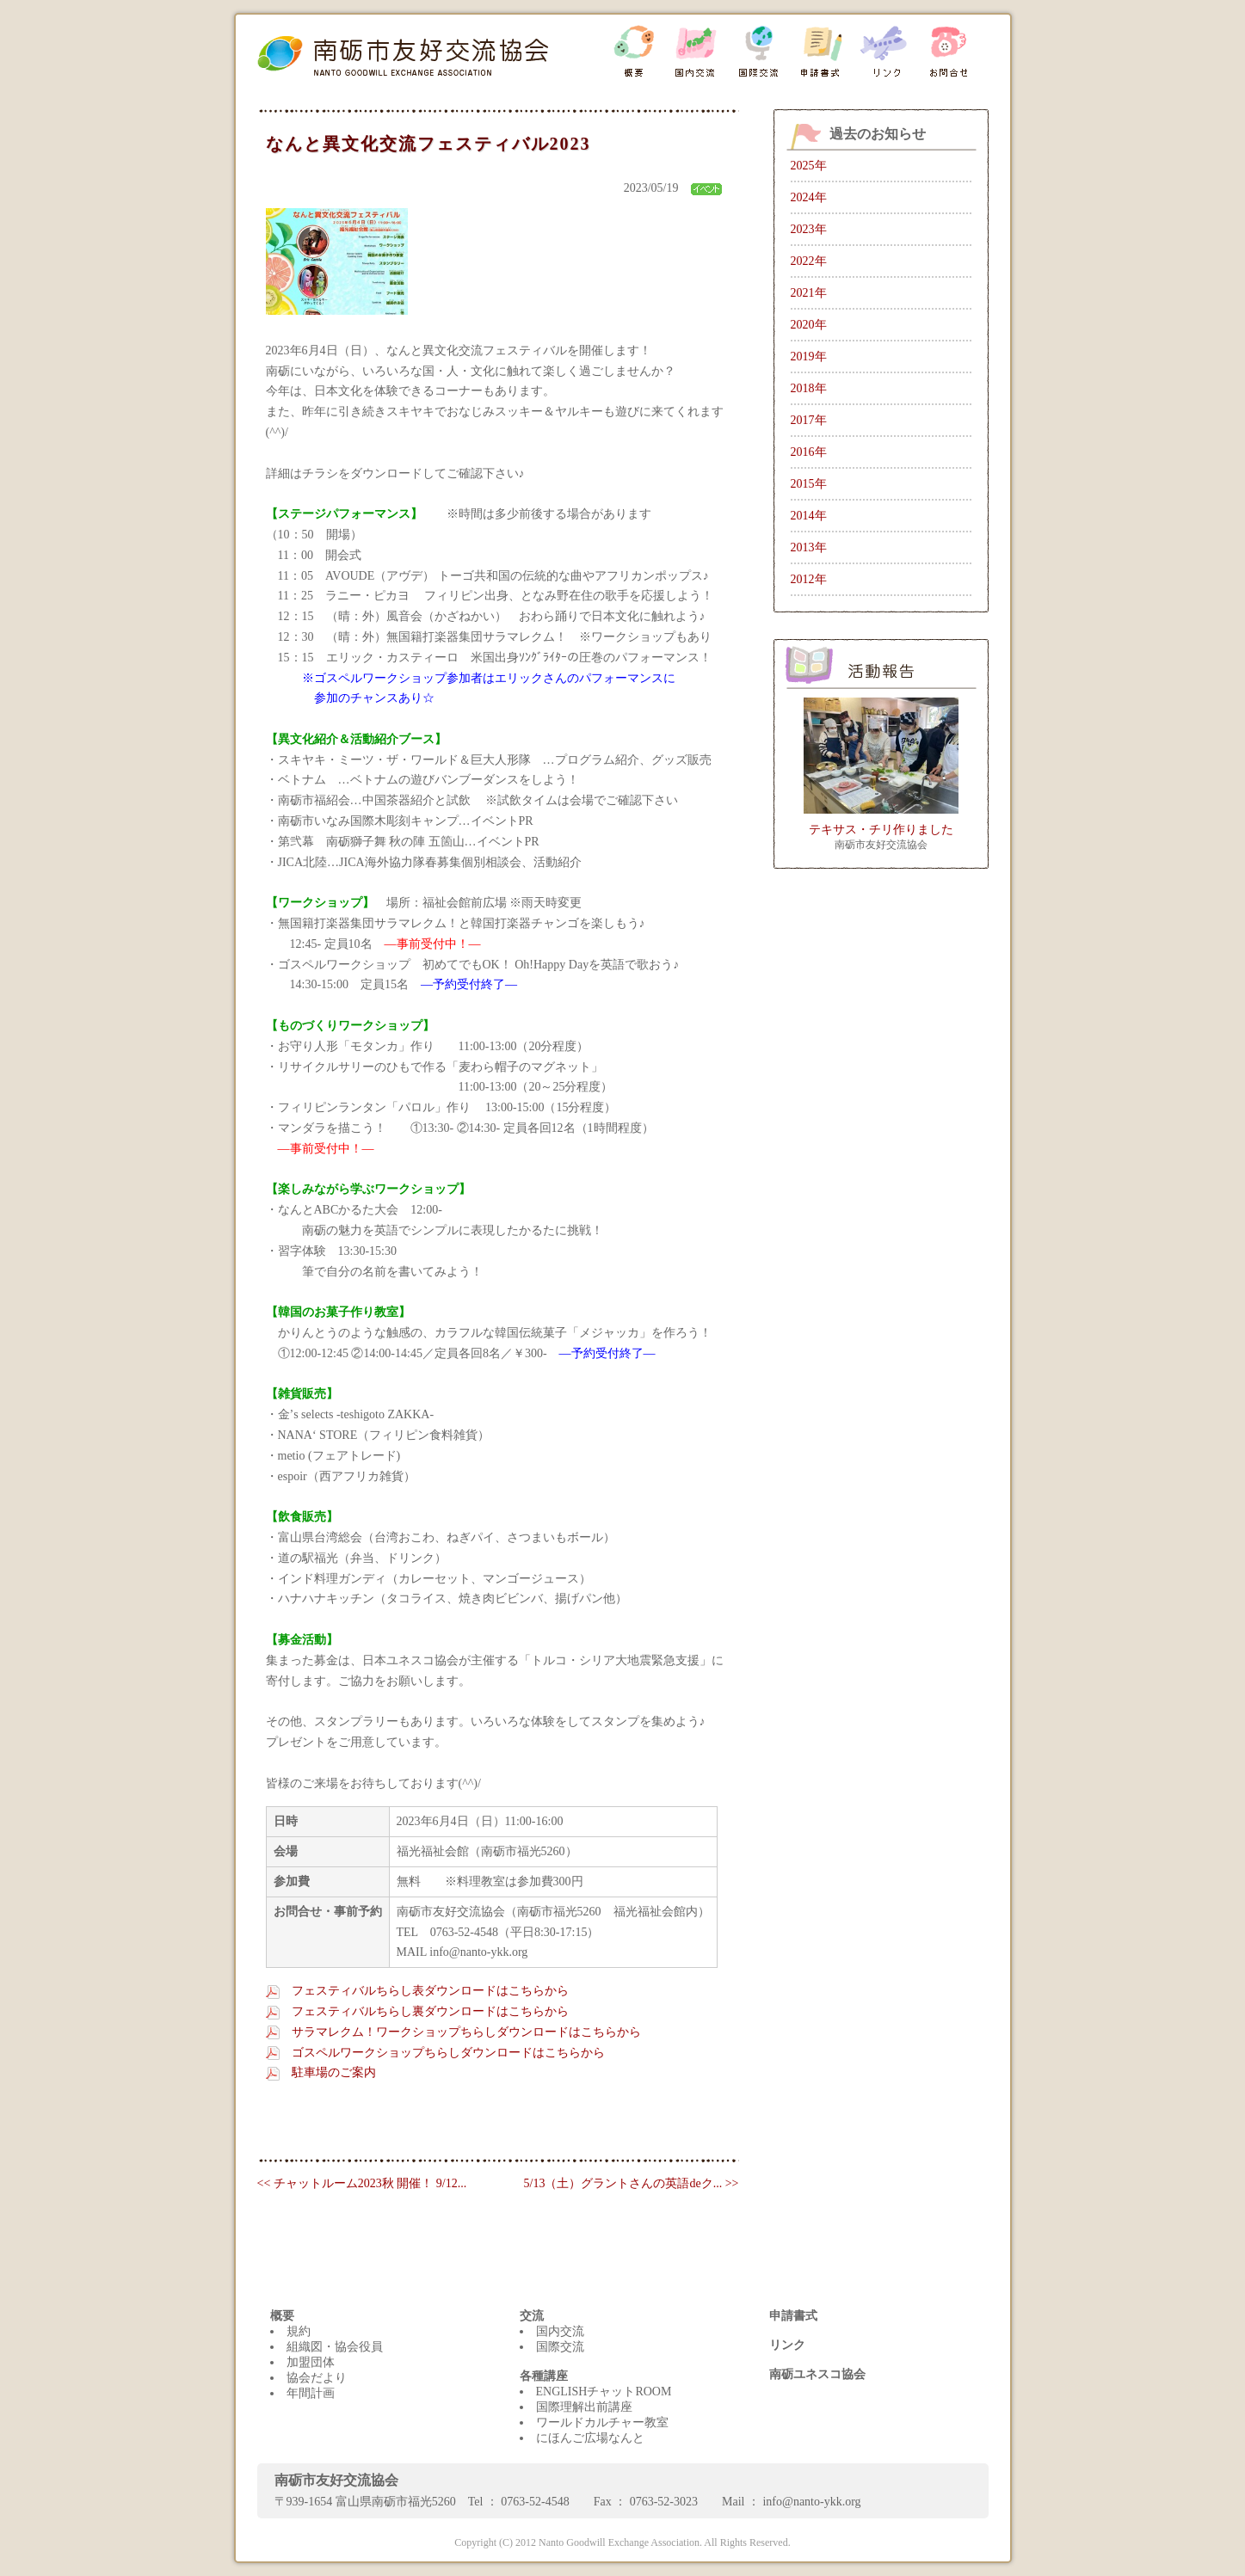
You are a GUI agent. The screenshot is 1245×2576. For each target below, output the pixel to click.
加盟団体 (311, 2362)
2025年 (809, 165)
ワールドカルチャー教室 (602, 2422)
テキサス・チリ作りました (881, 829)
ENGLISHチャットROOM (604, 2391)
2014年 (809, 515)
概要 (282, 2315)
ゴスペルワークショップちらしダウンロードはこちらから (448, 2052)
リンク (787, 2345)
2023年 (809, 229)
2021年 (809, 292)
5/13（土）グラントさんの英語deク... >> (631, 2183)
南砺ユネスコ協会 (817, 2374)
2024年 (809, 197)
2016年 (809, 452)
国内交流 (560, 2331)
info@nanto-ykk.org (811, 2501)
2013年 (809, 547)
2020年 (809, 324)
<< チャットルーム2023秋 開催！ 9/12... (362, 2183)
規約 (299, 2331)
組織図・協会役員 (335, 2346)
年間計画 (311, 2393)
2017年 (809, 420)
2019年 (809, 356)
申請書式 (793, 2315)
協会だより (317, 2377)
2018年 (809, 388)
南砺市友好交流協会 (881, 845)
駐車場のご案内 (334, 2072)
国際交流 (560, 2346)
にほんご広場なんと (590, 2438)
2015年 (809, 483)
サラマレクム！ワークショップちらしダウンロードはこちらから (466, 2032)
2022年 (809, 261)
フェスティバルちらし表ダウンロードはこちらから (430, 1990)
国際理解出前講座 (584, 2407)
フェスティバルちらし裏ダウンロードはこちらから (430, 2011)
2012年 (809, 579)
